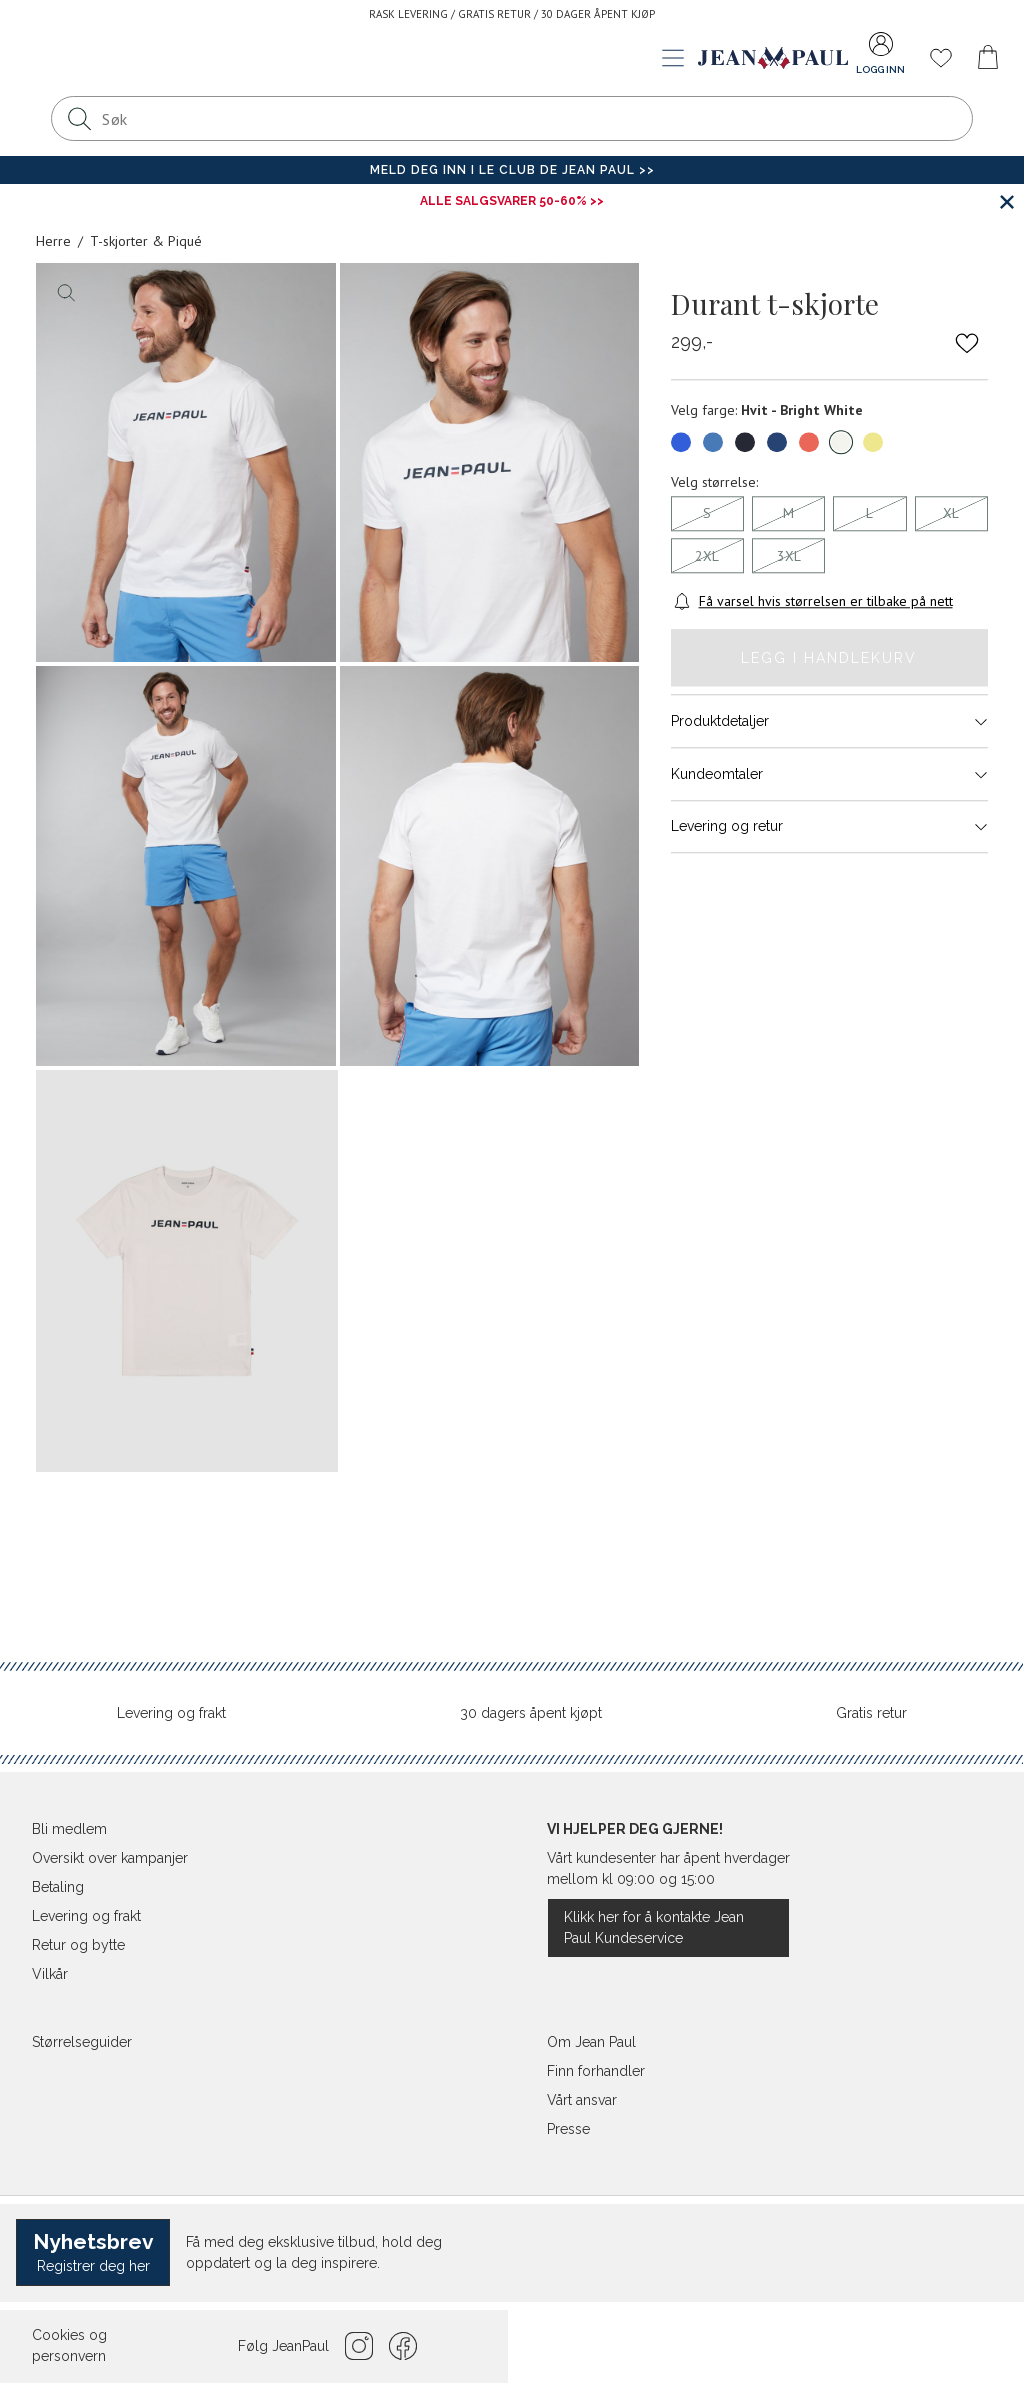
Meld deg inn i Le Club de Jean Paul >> (512, 170)
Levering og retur (829, 827)
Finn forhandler (596, 2071)
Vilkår (50, 1974)
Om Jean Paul (591, 2042)
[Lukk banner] (1006, 201)
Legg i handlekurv (829, 658)
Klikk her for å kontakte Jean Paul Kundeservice (654, 1927)
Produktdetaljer (829, 721)
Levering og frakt (171, 1713)
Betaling (58, 1887)
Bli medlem (69, 1829)
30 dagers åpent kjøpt (531, 1713)
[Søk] (79, 118)
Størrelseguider (82, 2042)
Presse (568, 2129)
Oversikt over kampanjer (110, 1858)
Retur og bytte (78, 1945)
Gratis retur (871, 1713)
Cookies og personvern (69, 2345)
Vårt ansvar (582, 2100)
